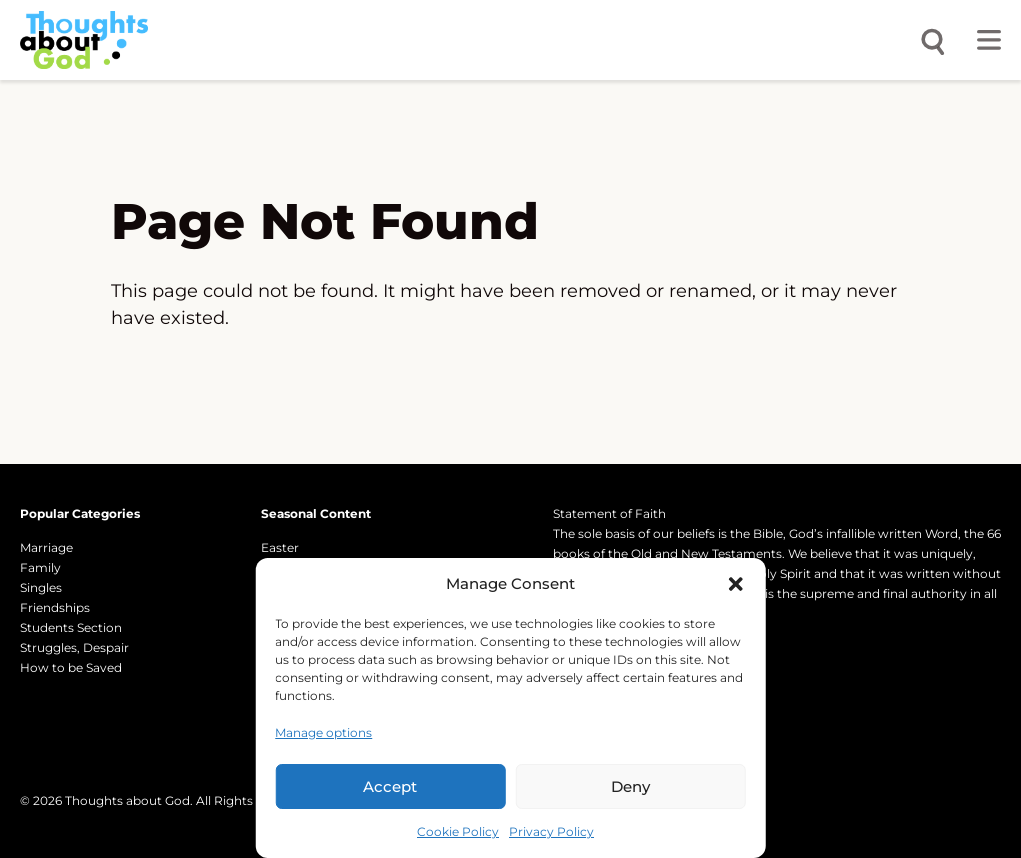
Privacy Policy (551, 831)
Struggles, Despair (74, 647)
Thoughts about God (127, 800)
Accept (390, 786)
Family (40, 567)
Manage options (323, 732)
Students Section (71, 627)
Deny (630, 786)
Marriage (46, 547)
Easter (280, 547)
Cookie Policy (458, 831)
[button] (736, 584)
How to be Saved (71, 667)
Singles (41, 587)
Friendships (55, 607)
